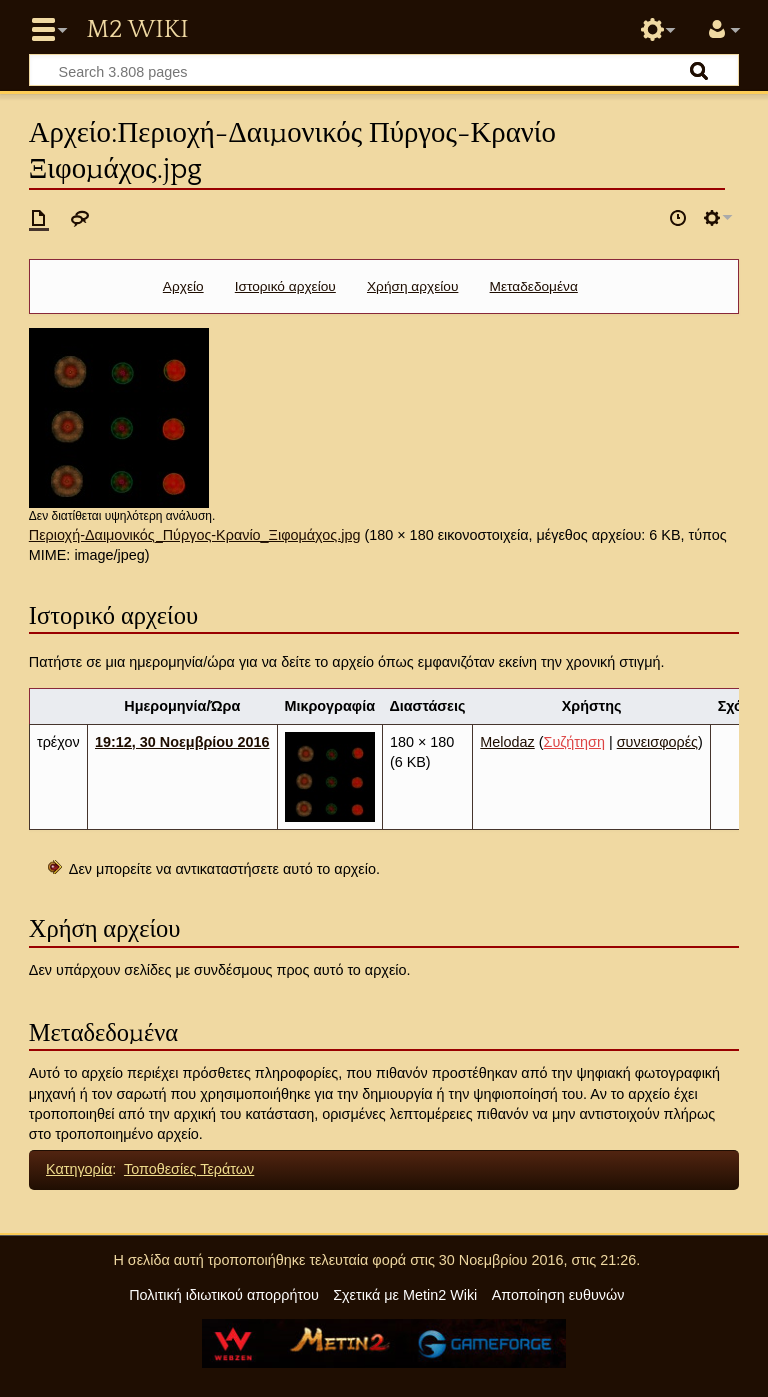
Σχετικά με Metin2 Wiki (405, 1295)
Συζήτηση (574, 742)
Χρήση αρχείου (412, 286)
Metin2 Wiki (137, 30)
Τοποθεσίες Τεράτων (189, 1169)
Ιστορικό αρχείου (285, 286)
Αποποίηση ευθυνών (558, 1295)
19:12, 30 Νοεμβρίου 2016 (182, 742)
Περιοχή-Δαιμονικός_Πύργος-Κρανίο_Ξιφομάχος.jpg (195, 535)
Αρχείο (183, 286)
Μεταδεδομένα (534, 286)
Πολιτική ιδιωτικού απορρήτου (224, 1295)
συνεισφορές (657, 742)
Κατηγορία (79, 1169)
